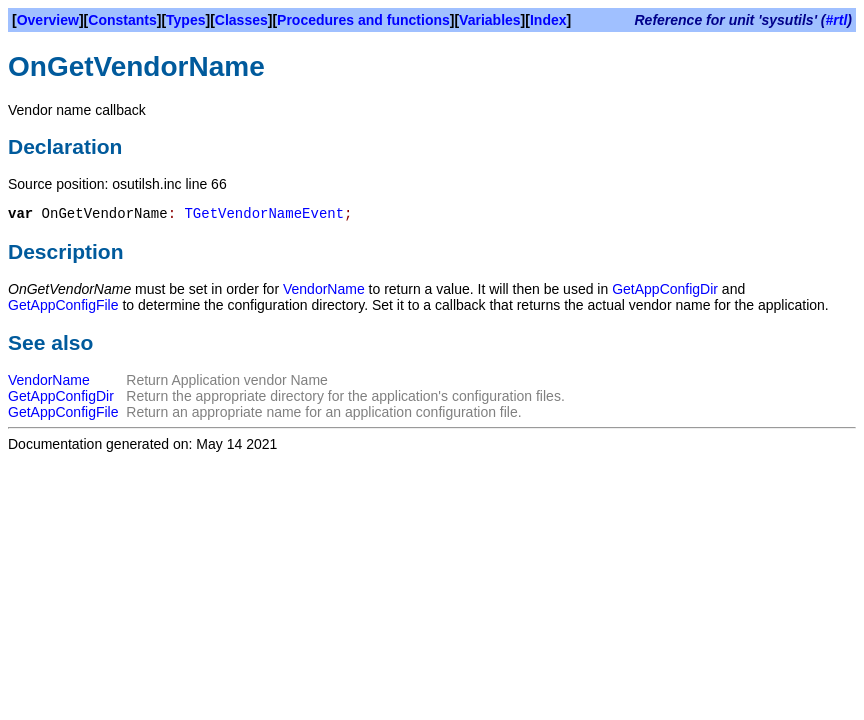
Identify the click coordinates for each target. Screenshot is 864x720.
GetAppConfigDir (665, 289)
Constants (122, 20)
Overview (48, 20)
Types (185, 20)
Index (548, 20)
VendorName (324, 289)
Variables (490, 20)
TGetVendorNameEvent (264, 214)
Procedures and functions (363, 20)
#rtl (837, 20)
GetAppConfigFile (63, 305)
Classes (241, 20)
